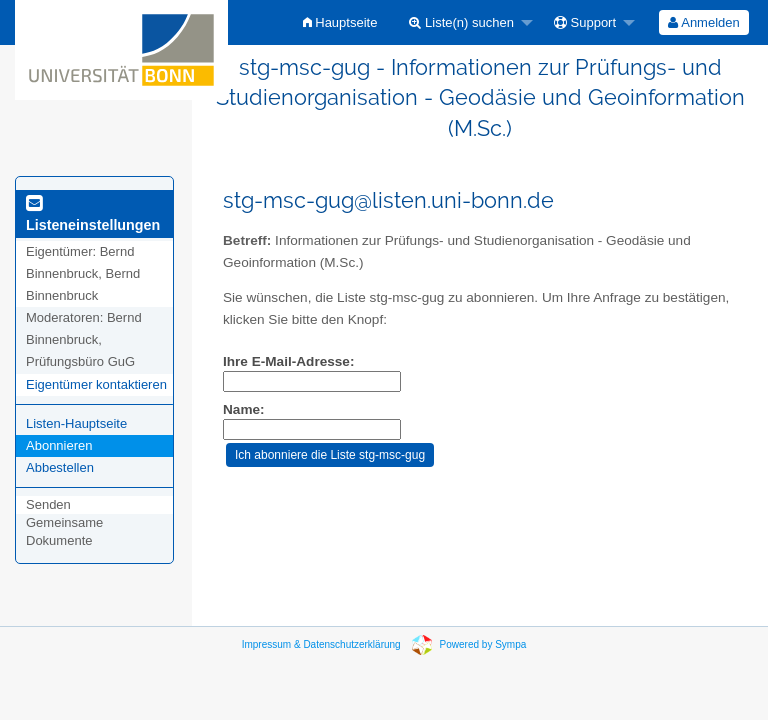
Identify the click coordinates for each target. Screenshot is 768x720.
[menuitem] (340, 22)
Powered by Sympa (483, 644)
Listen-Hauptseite (76, 423)
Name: (244, 409)
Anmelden (703, 22)
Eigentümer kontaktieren (96, 384)
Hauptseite (340, 22)
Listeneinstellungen (93, 215)
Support (585, 22)
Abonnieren (59, 445)
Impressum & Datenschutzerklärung (321, 644)
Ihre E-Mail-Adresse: (288, 361)
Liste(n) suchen (461, 22)
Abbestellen (60, 467)
